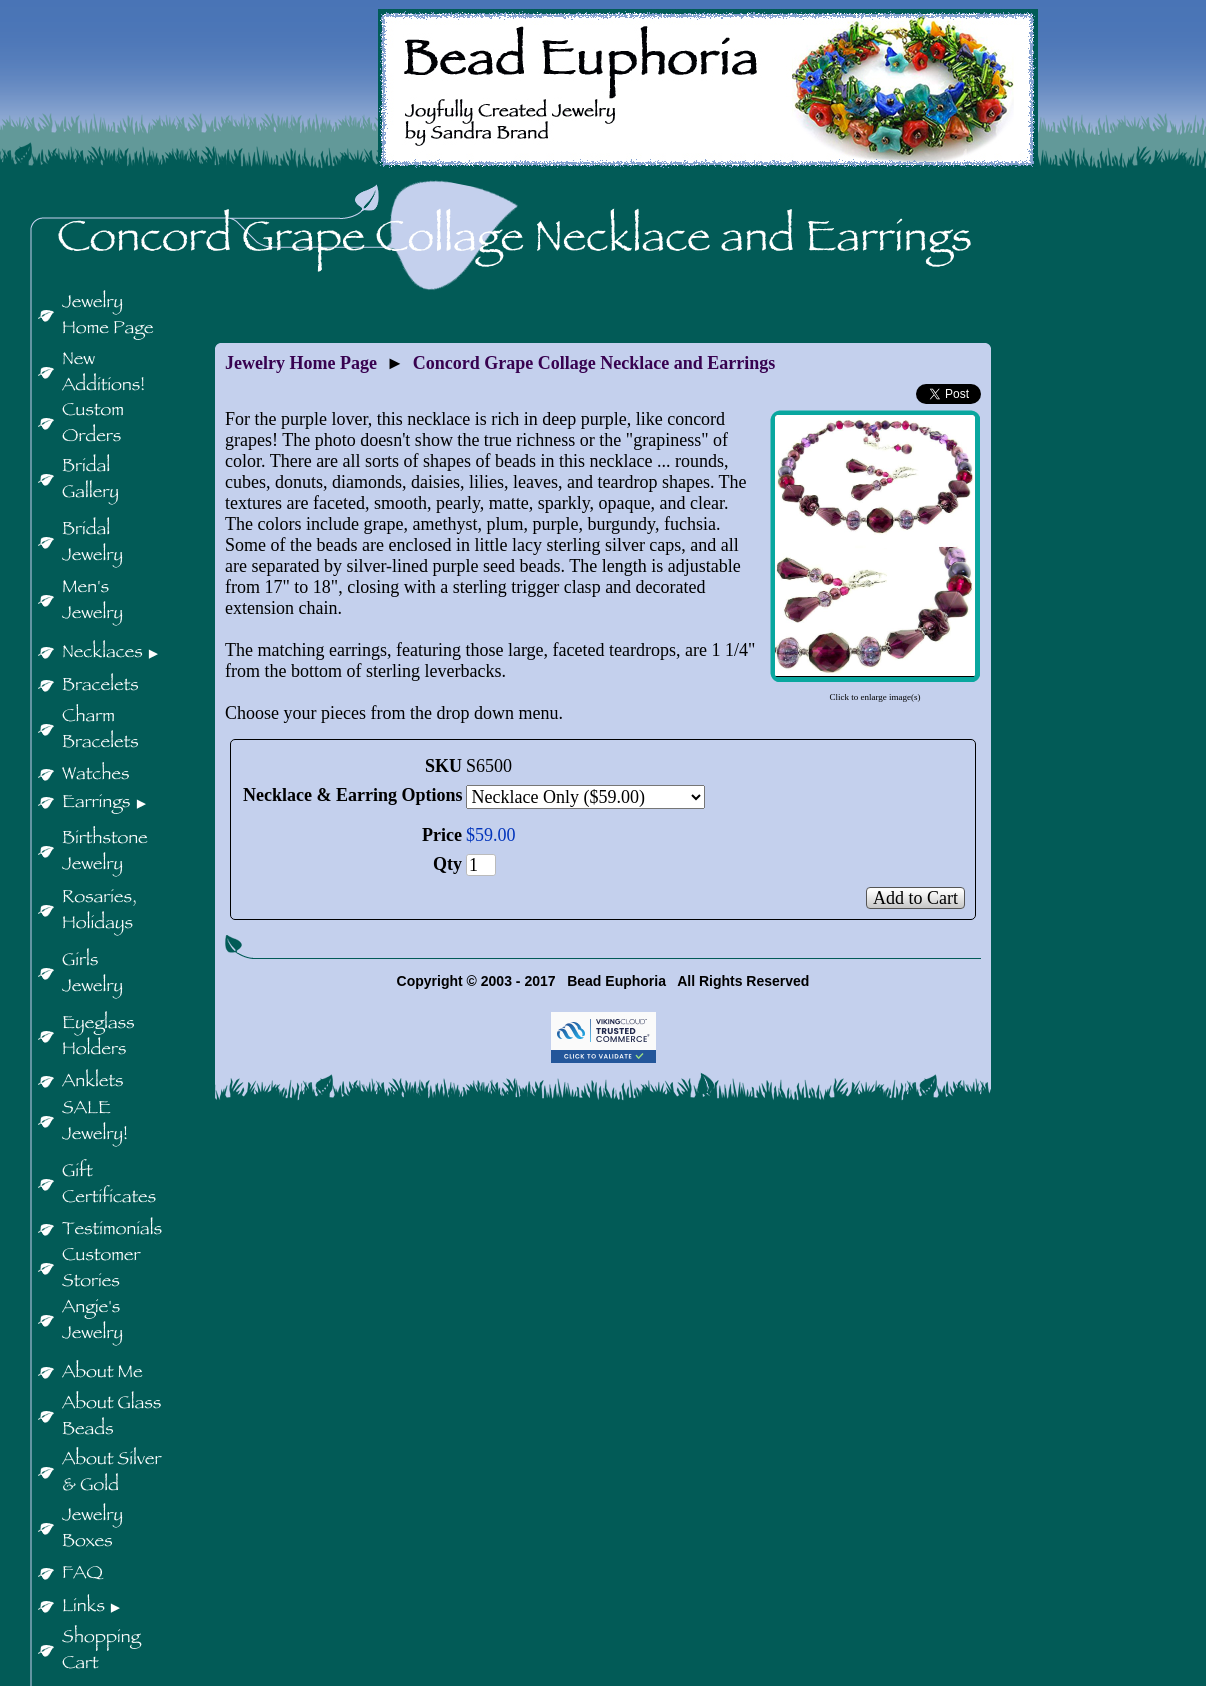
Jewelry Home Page (301, 363)
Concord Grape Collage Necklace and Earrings (594, 363)
